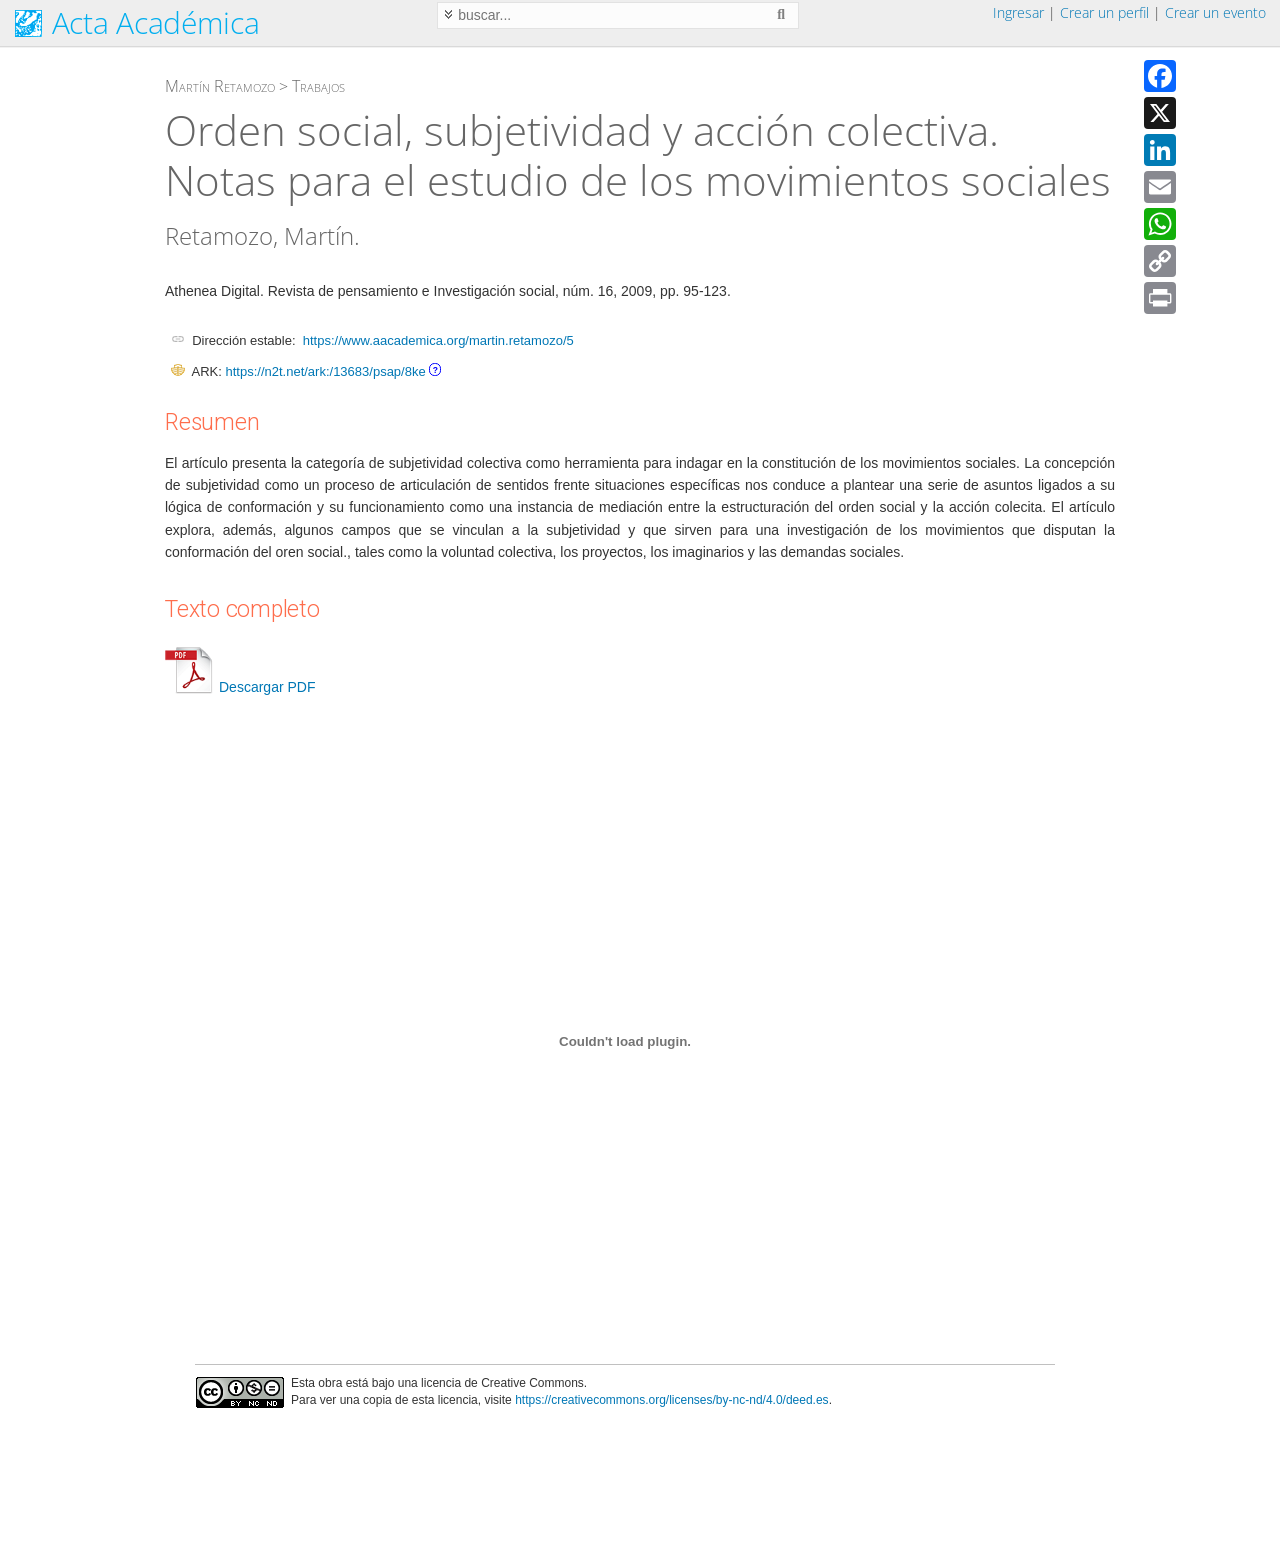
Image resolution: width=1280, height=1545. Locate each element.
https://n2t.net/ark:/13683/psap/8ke (325, 371)
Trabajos (318, 86)
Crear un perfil (1104, 12)
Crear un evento (1215, 12)
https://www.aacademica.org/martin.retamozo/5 (438, 340)
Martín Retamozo (220, 86)
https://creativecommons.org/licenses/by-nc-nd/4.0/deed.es (672, 1400)
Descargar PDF (240, 687)
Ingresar (1018, 12)
